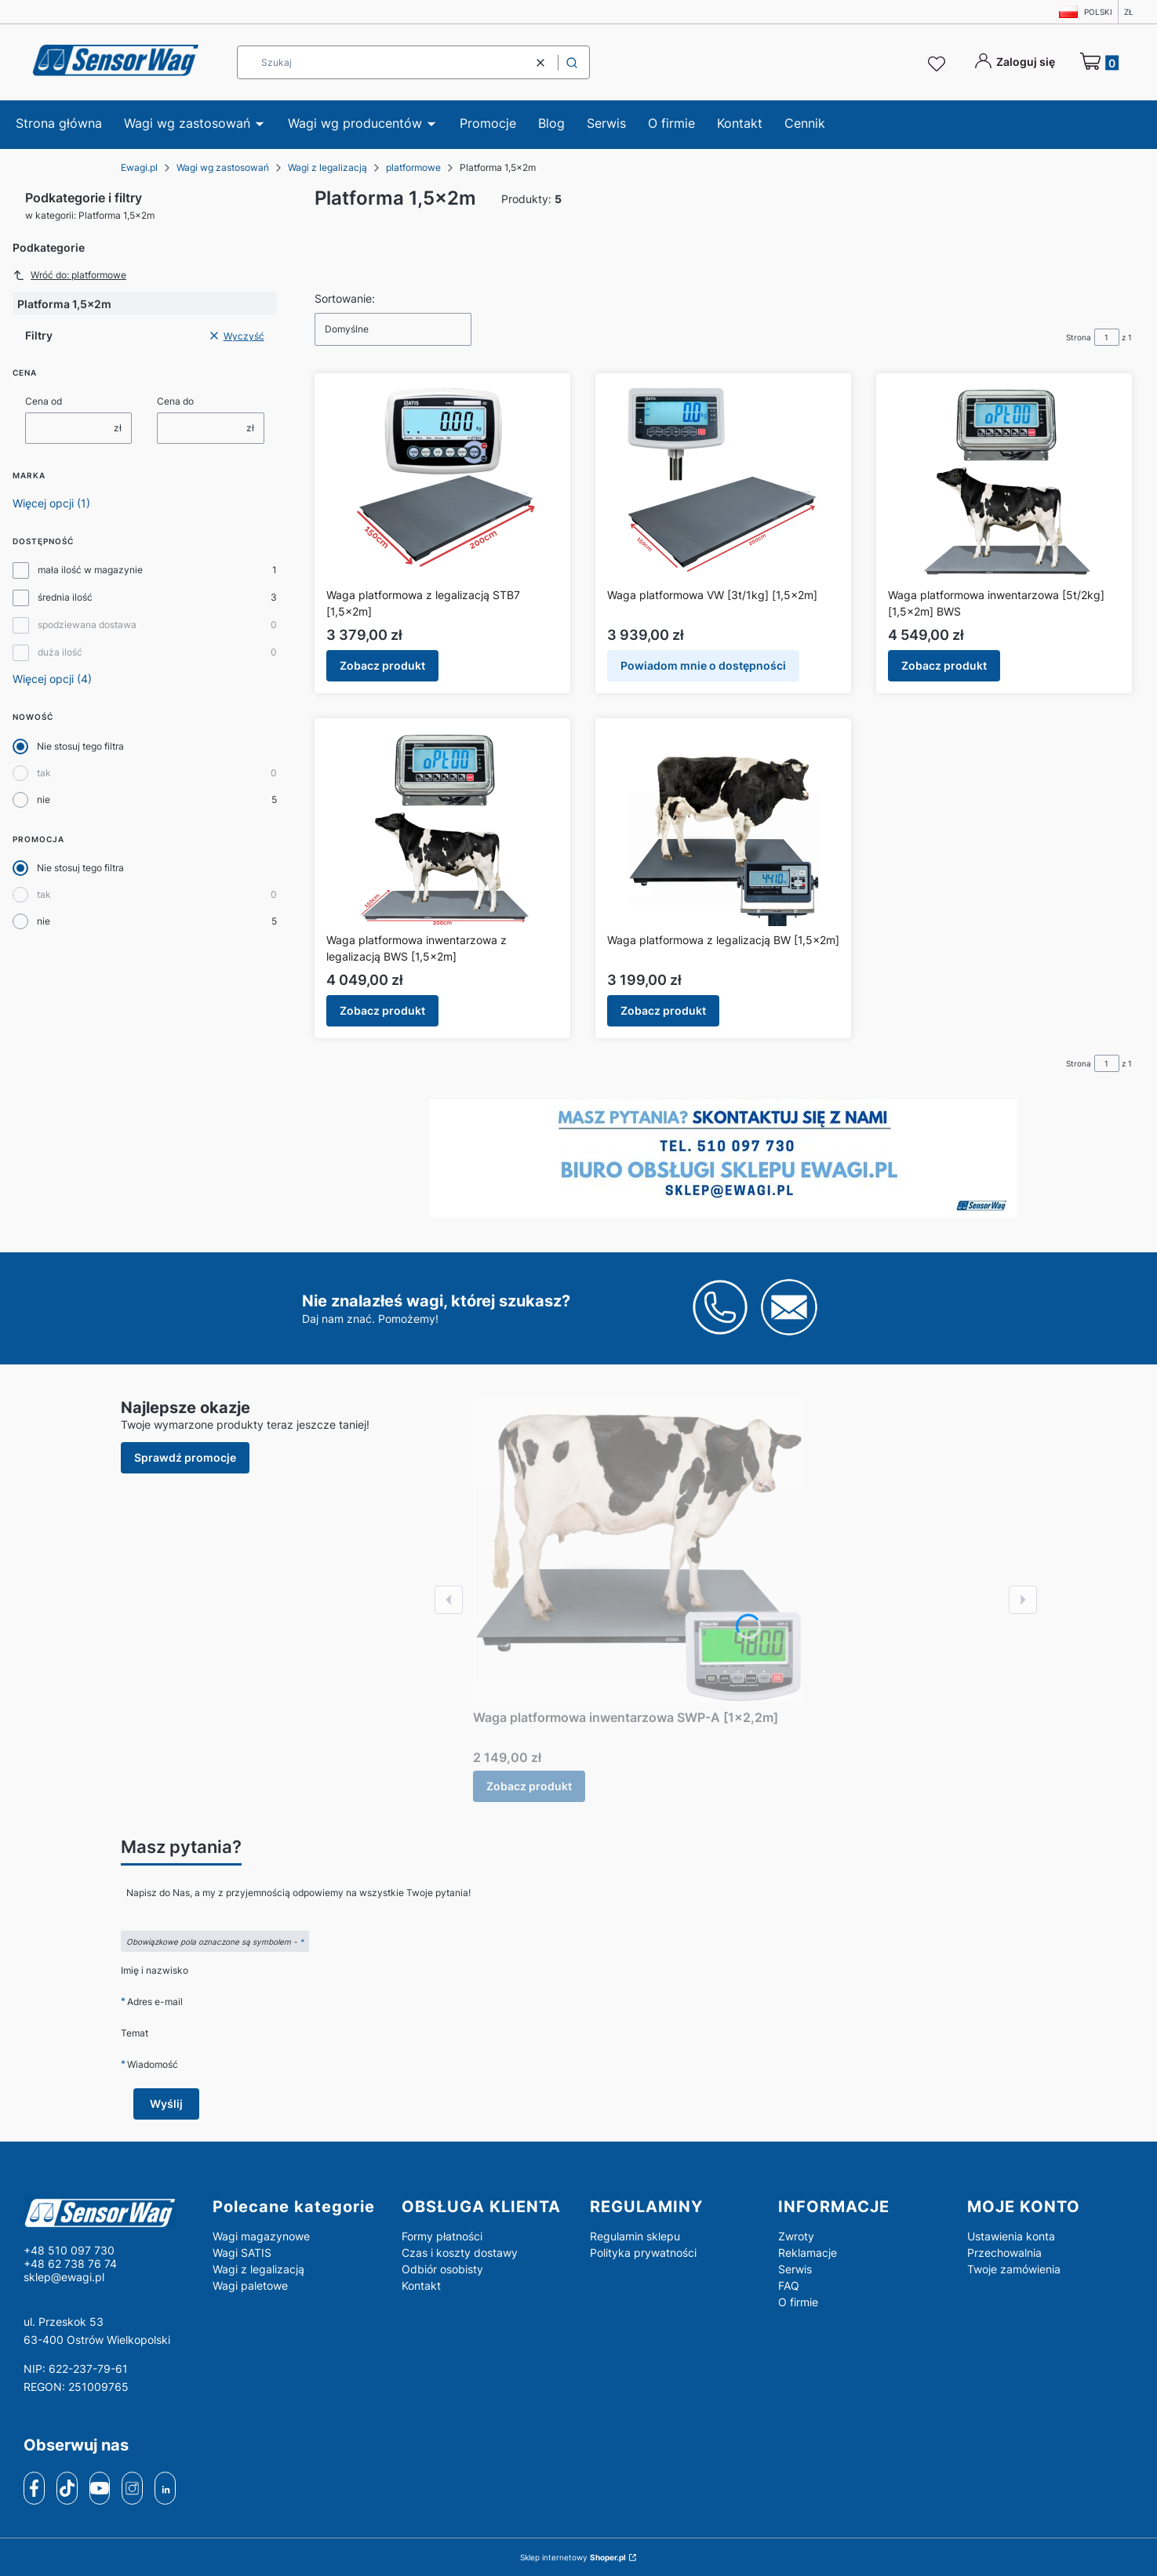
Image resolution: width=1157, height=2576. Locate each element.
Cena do (175, 401)
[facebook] (34, 2488)
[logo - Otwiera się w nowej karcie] (105, 2212)
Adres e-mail (155, 2001)
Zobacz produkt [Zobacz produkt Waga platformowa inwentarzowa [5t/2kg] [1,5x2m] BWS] (944, 665)
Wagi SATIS (242, 2252)
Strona (1078, 337)
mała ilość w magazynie (90, 570)
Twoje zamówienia (1014, 2269)
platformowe (413, 167)
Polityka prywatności (643, 2252)
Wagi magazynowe (261, 2236)
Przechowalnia (1004, 2252)
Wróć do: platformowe (69, 275)
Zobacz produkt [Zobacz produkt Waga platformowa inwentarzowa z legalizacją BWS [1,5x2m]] (382, 1010)
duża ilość (60, 652)
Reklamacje (807, 2252)
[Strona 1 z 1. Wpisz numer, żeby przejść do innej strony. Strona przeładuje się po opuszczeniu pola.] (1106, 337)
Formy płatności (442, 2236)
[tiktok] (67, 2488)
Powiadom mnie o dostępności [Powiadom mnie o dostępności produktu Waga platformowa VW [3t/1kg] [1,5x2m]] (703, 665)
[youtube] (99, 2488)
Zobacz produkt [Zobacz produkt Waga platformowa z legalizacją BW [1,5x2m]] (663, 1010)
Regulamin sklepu (635, 2236)
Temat (134, 2033)
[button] (572, 62)
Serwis (795, 2269)
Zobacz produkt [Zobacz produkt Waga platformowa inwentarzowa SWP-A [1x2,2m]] (529, 1786)
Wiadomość (152, 2064)
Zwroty (796, 2236)
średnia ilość (65, 597)
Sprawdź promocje (185, 1457)
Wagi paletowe (250, 2285)
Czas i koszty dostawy (460, 2252)
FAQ (788, 2285)
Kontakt (421, 2285)
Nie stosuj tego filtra (80, 746)
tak (44, 773)
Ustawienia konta (1011, 2236)
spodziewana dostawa (87, 624)
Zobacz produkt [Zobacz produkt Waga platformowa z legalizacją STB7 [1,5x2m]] (382, 665)
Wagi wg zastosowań (222, 167)
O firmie (798, 2302)
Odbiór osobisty (442, 2269)
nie (43, 799)
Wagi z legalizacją (327, 167)
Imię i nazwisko (154, 1970)
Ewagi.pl (139, 167)
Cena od (43, 401)
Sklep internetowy (573, 2557)
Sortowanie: (345, 298)
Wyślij (166, 2103)
